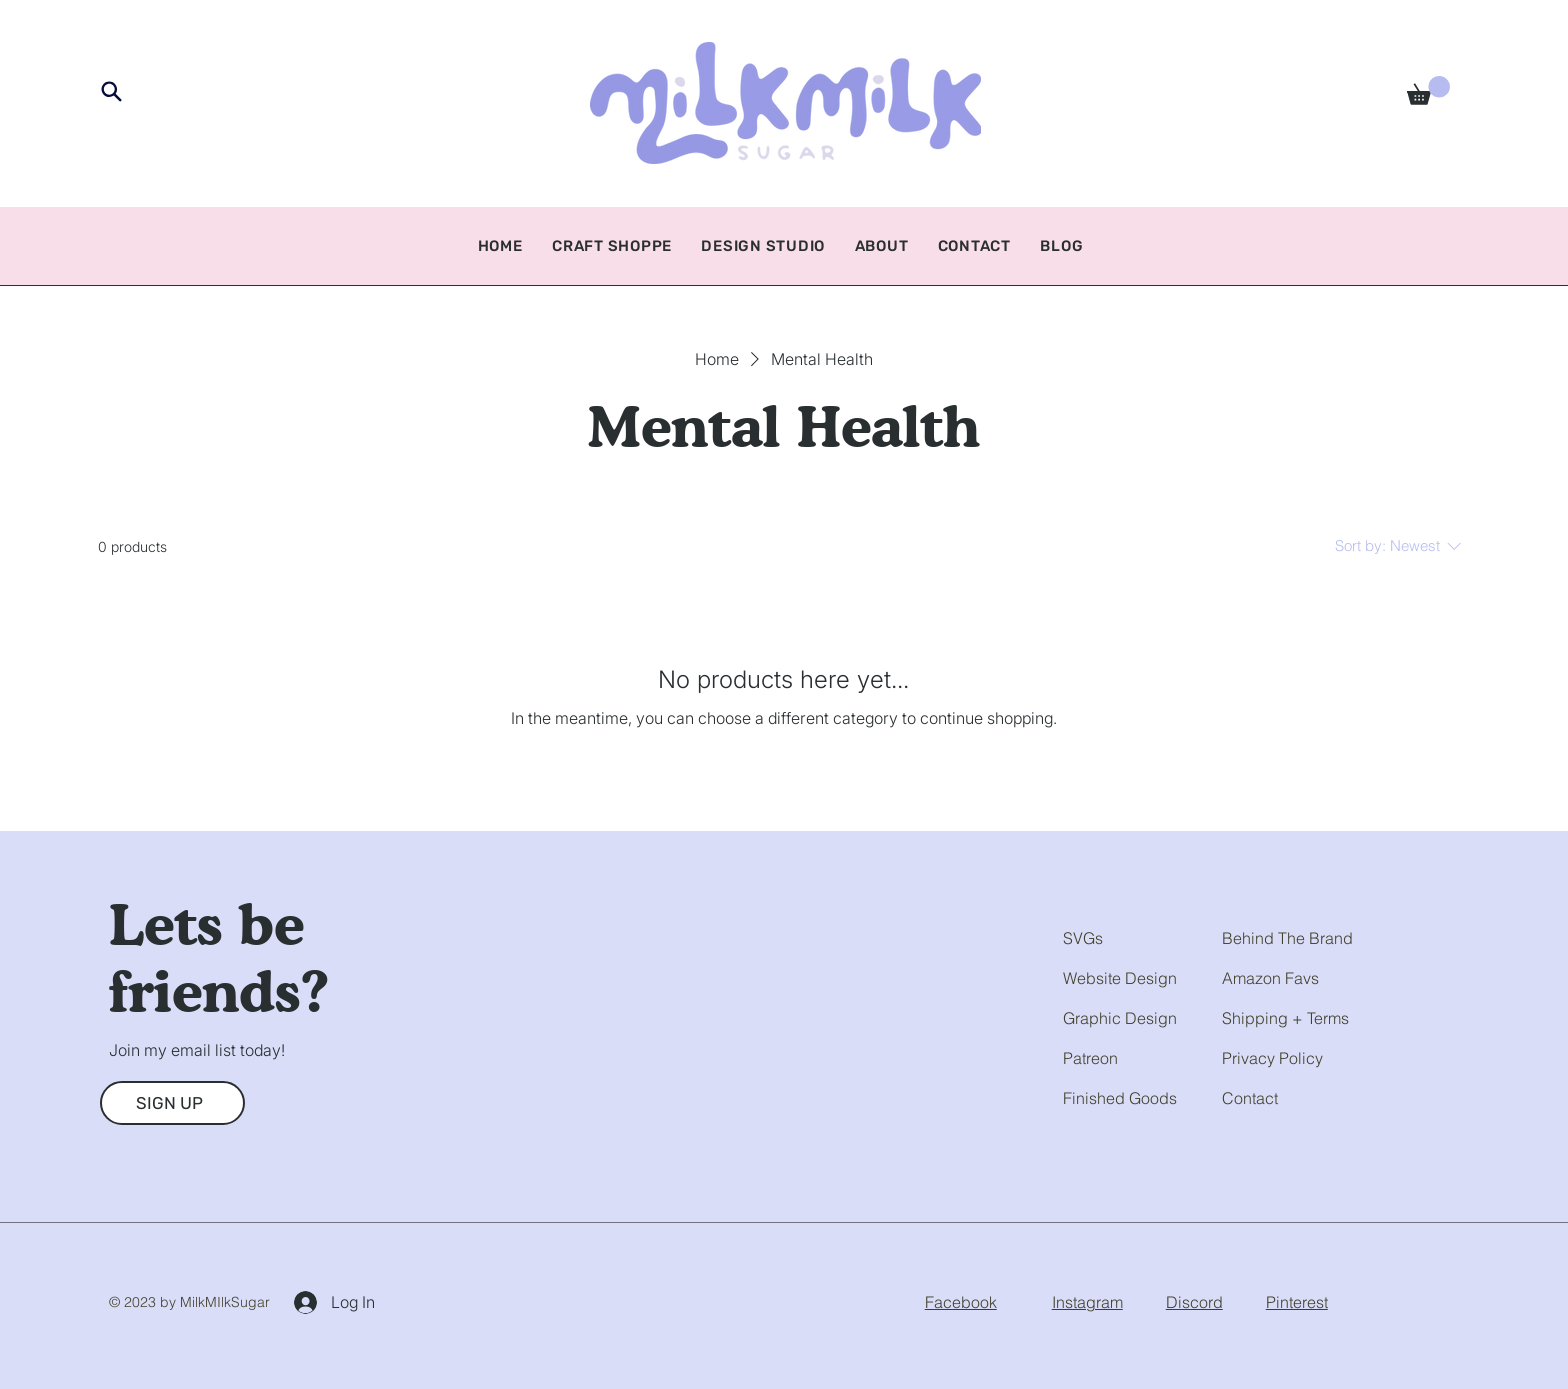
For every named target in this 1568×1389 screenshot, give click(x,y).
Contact (1250, 1098)
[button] (1428, 90)
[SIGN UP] (172, 1103)
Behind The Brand (1287, 938)
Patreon (1090, 1058)
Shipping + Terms (1285, 1018)
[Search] (112, 91)
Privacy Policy (1272, 1058)
